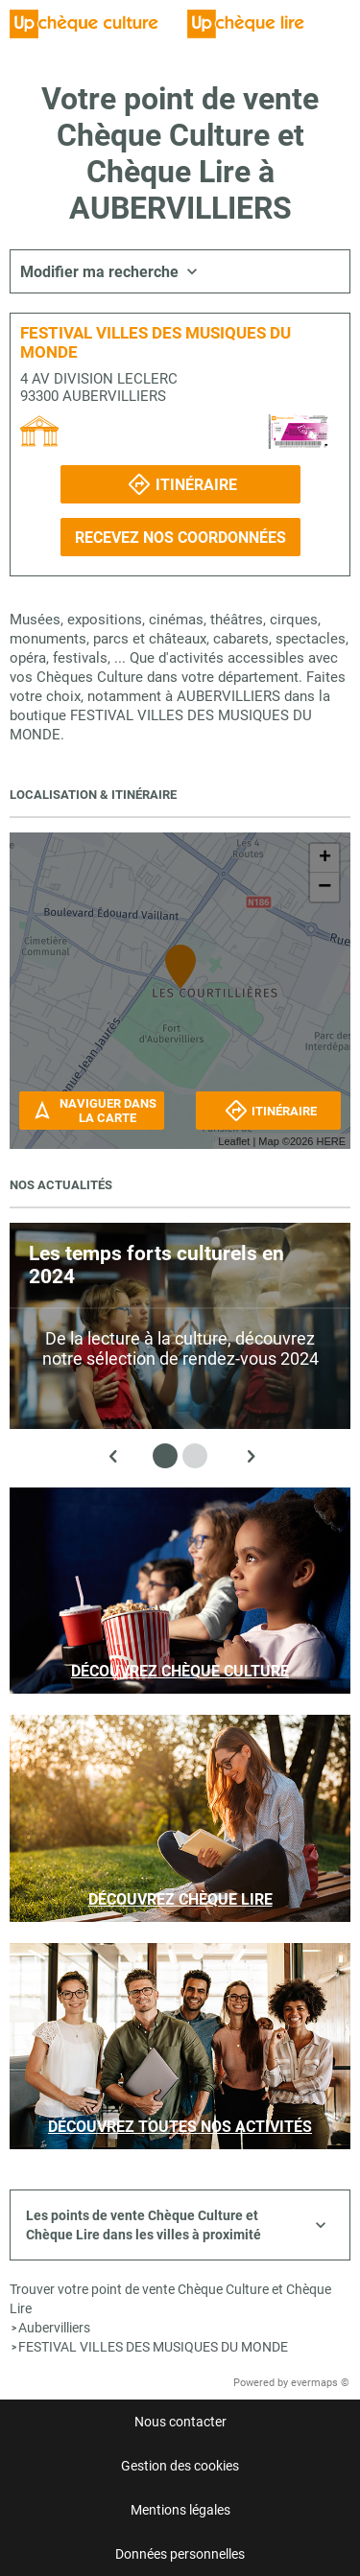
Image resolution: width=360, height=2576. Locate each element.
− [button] (324, 887)
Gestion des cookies (180, 2465)
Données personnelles (180, 2554)
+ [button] (325, 858)
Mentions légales (180, 2509)
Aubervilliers (54, 2327)
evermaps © (320, 2383)
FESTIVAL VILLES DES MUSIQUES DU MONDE (153, 2346)
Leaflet (234, 1141)
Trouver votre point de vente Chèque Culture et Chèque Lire (170, 2299)
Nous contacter (180, 2421)
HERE (331, 1141)
